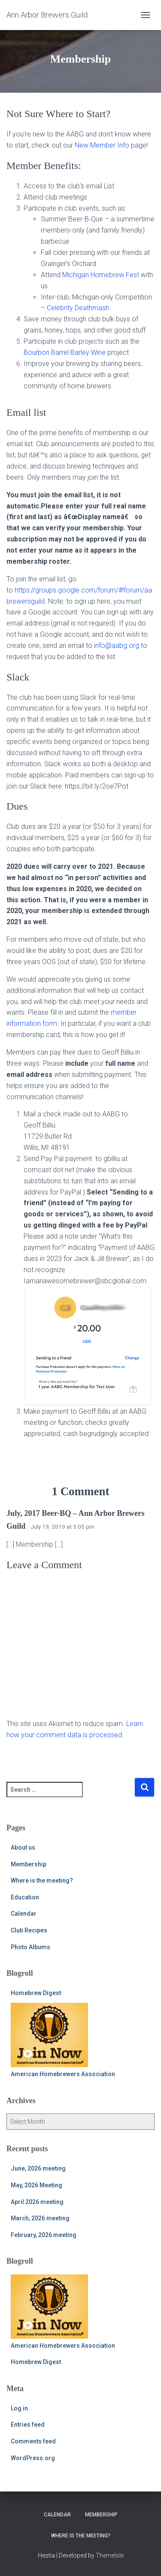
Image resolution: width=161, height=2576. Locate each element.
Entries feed (28, 2424)
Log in (19, 2408)
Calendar (23, 1913)
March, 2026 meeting (40, 2218)
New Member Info (102, 145)
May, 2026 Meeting (36, 2185)
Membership (28, 1864)
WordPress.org (33, 2458)
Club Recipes (29, 1930)
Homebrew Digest (36, 1992)
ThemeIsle (110, 2555)
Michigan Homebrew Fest (100, 275)
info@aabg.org (116, 645)
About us (23, 1847)
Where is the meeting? (42, 1880)
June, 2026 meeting (38, 2168)
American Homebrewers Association (63, 2040)
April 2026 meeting (37, 2201)
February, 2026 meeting (43, 2234)
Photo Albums (30, 1947)
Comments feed (33, 2441)
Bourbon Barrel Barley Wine (65, 352)
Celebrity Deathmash (78, 308)
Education (25, 1897)
